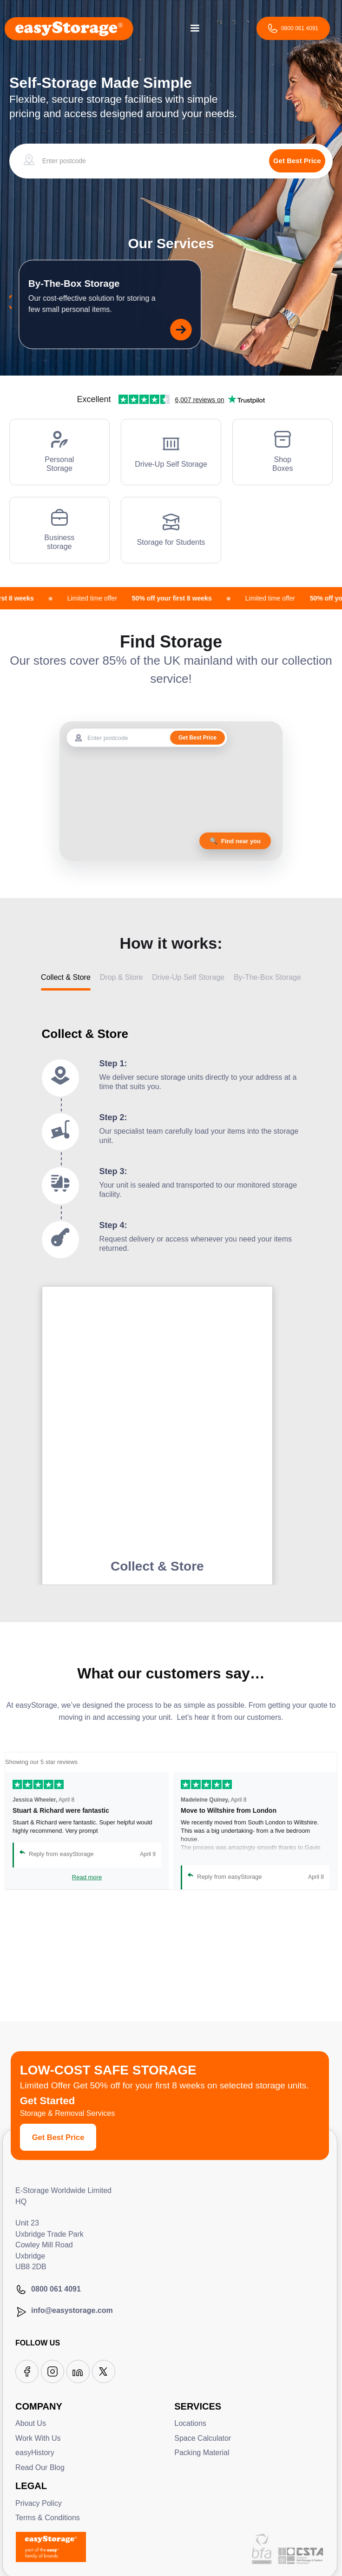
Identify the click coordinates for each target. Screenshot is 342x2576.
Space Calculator (202, 2438)
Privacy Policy (38, 2503)
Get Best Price (58, 2137)
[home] (69, 28)
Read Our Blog (40, 2467)
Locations (190, 2423)
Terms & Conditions (47, 2518)
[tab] (66, 981)
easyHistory (34, 2453)
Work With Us (37, 2438)
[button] (194, 28)
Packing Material (201, 2453)
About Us (30, 2423)
